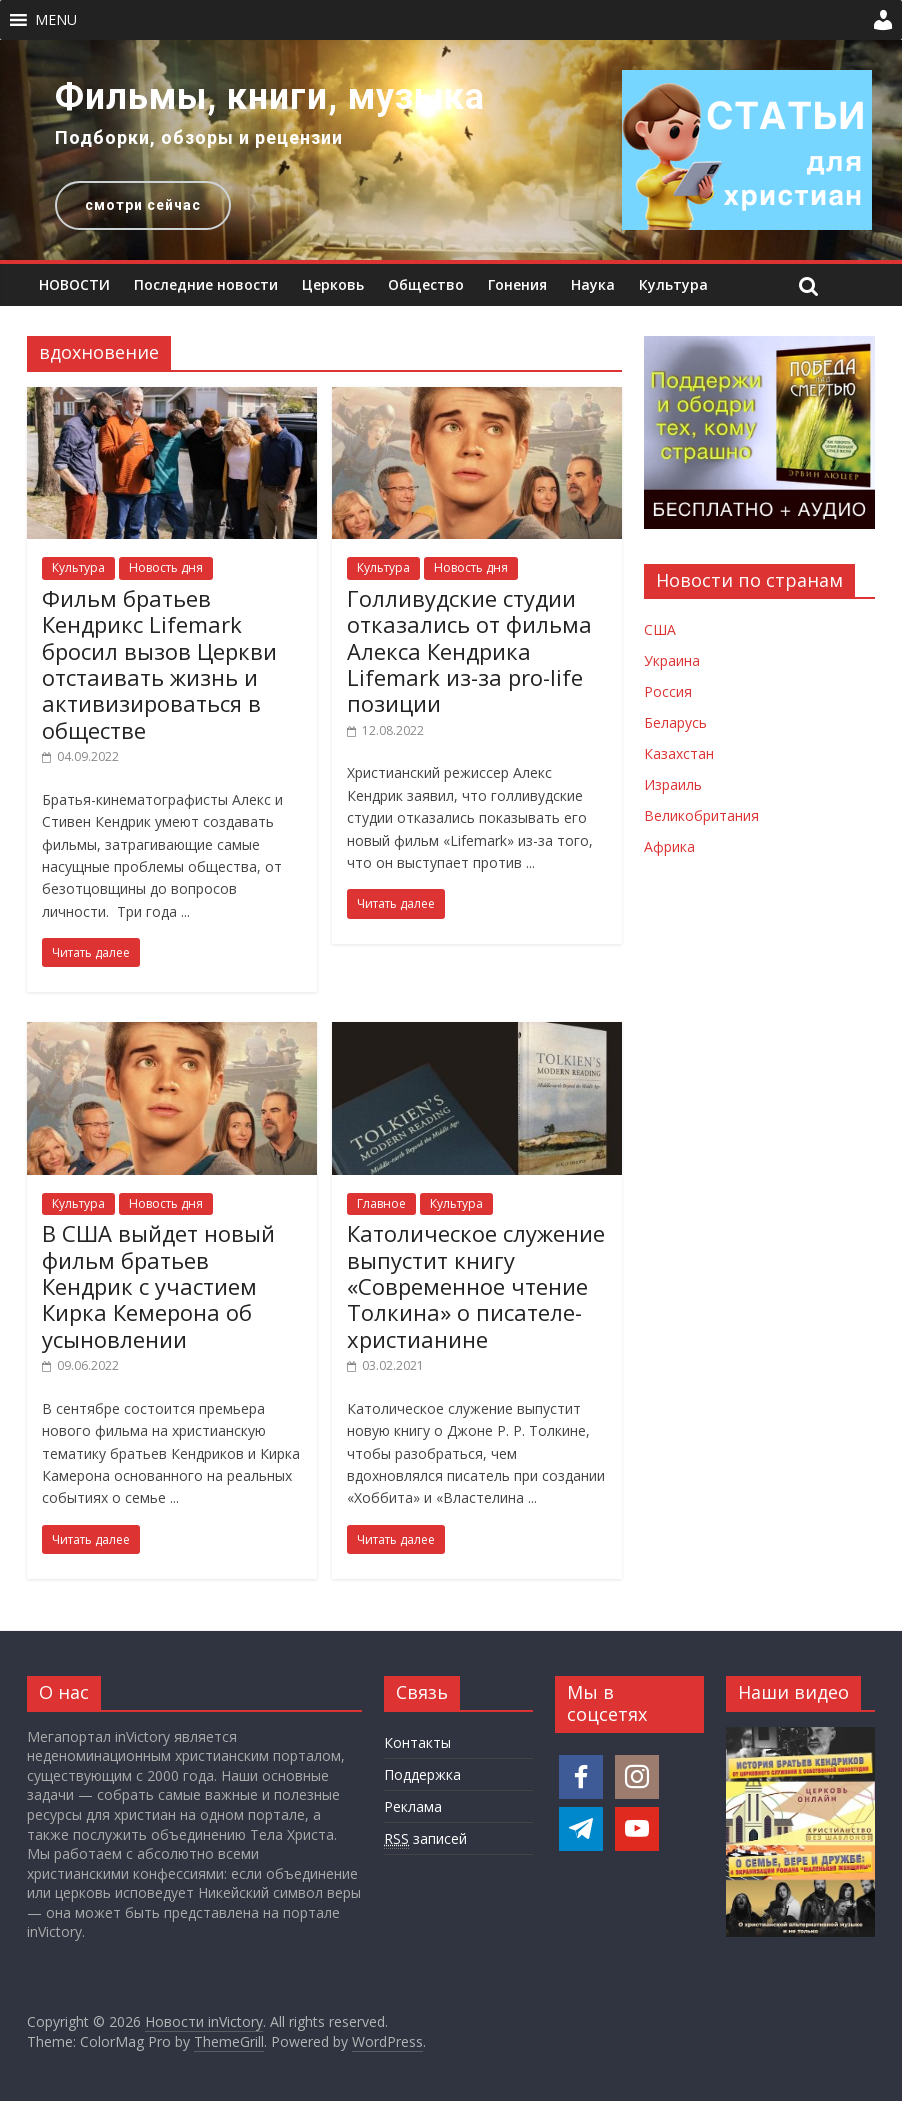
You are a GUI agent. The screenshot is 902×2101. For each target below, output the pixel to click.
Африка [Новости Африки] (669, 846)
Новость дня (166, 567)
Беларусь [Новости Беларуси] (675, 722)
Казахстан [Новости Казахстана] (679, 753)
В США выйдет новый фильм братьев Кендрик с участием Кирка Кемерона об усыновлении (158, 1286)
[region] (451, 150)
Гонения (517, 284)
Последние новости (206, 284)
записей (425, 1839)
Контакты (417, 1742)
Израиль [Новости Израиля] (673, 784)
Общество (426, 284)
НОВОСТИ (74, 284)
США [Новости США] (660, 629)
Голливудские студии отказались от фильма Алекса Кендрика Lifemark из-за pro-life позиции (469, 651)
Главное (381, 1203)
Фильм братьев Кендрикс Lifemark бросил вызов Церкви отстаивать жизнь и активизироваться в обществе (159, 664)
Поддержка (422, 1774)
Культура (673, 284)
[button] (56, 20)
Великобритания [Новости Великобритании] (701, 815)
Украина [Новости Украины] (672, 660)
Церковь (333, 284)
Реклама (413, 1806)
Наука (593, 284)
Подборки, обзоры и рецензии (199, 137)
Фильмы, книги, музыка (270, 97)
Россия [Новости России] (668, 691)
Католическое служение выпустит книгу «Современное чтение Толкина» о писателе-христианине (476, 1286)
